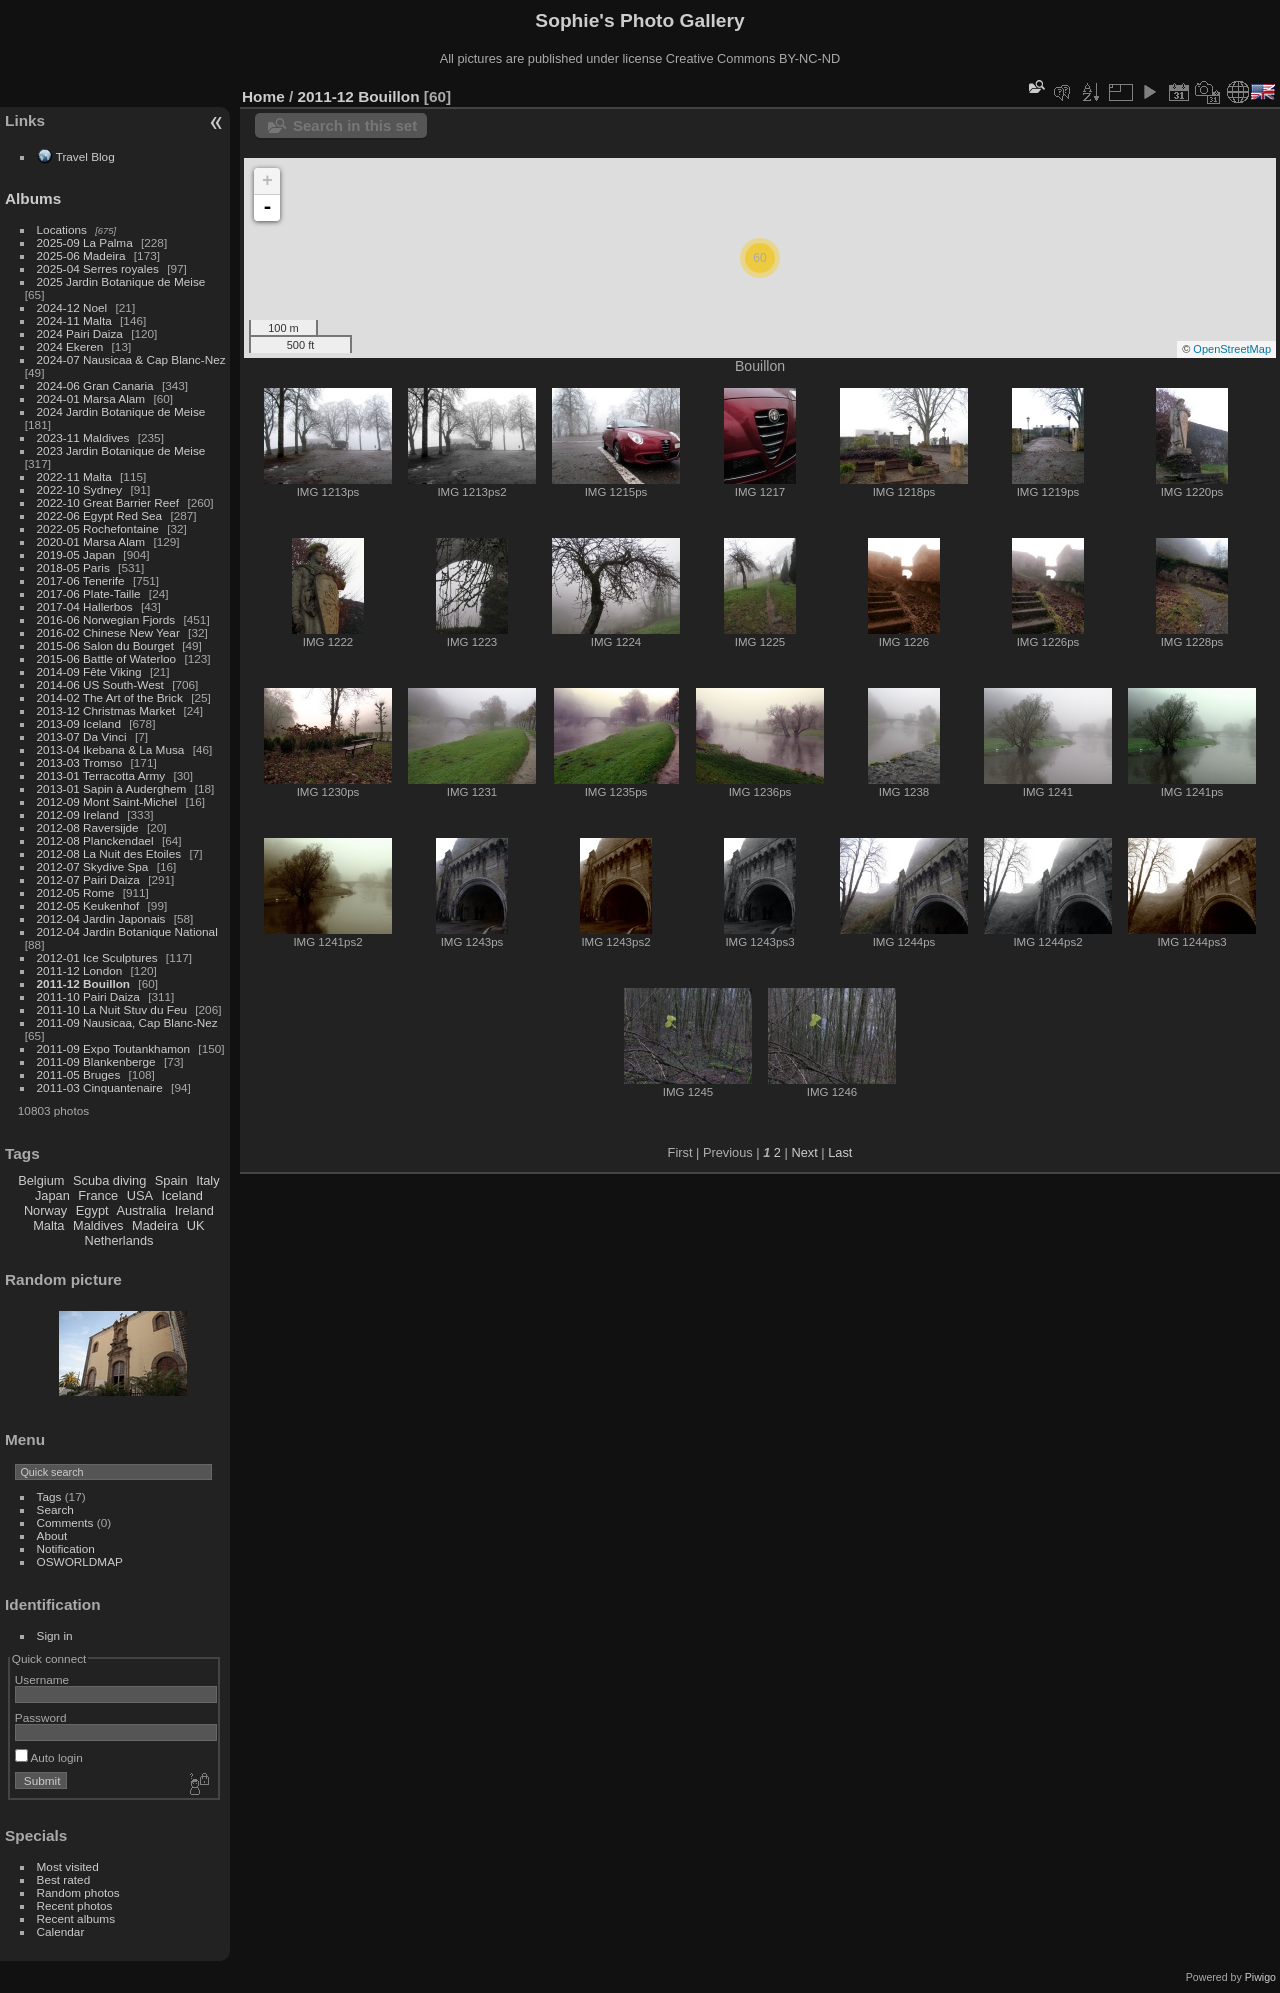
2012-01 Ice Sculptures (97, 957)
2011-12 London (80, 970)
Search (55, 1509)
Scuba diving (109, 1180)
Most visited (68, 1866)
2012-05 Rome (76, 892)
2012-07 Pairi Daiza (88, 879)
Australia (141, 1210)
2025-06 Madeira (81, 255)
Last (840, 1152)
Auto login (49, 1757)
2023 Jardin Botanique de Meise (121, 450)
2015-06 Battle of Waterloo (107, 658)
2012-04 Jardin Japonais (101, 918)
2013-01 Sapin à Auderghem (112, 788)
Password (41, 1717)
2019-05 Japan (76, 554)
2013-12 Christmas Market (106, 710)
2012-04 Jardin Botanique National (127, 931)
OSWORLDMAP (80, 1561)
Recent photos (75, 1905)
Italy (207, 1180)
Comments (65, 1522)
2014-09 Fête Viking (89, 671)
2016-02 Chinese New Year (108, 632)
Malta (48, 1225)
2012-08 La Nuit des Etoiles (109, 853)
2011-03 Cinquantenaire (100, 1087)
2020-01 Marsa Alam (91, 541)
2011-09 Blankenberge (96, 1061)
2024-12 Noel (72, 307)
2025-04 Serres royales (98, 268)
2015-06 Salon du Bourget (105, 645)
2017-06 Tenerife (81, 580)
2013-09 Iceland (79, 723)
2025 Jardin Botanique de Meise (121, 281)
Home (263, 96)
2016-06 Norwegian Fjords (106, 619)
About (52, 1535)
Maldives (98, 1225)
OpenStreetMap (1232, 349)
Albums (33, 198)
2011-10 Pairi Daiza (88, 996)
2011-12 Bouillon (84, 983)
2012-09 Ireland (78, 814)
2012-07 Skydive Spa (93, 866)
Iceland (182, 1195)
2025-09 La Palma (85, 242)
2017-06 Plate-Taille (89, 593)
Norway (45, 1210)
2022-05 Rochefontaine (98, 528)
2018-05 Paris (73, 567)
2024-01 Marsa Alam (91, 398)
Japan (52, 1195)
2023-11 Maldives (83, 437)
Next (804, 1152)
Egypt (92, 1210)
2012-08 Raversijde (88, 827)
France (98, 1195)
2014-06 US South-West (100, 684)
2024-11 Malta (74, 320)
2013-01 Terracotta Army (101, 775)
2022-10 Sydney (80, 489)
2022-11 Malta (74, 476)
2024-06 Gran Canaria (95, 385)
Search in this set (355, 125)
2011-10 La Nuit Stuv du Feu (112, 1009)
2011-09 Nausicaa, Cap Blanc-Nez (127, 1022)
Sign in (55, 1635)
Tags (49, 1496)
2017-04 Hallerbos (85, 606)
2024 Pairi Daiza (80, 333)
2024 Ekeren (70, 346)
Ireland (194, 1210)
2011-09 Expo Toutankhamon (114, 1048)
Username (42, 1679)
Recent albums (76, 1918)
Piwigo (1260, 1977)
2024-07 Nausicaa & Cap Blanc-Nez (131, 359)
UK (196, 1225)
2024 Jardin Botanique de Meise (121, 411)
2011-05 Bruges (79, 1074)
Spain (171, 1180)
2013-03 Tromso (80, 762)
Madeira (155, 1225)
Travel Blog (85, 156)
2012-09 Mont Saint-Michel (107, 801)
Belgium (41, 1180)
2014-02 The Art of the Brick (110, 697)
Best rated (64, 1879)
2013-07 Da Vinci (82, 736)
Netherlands (118, 1240)
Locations (62, 229)
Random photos (78, 1892)
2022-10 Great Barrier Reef (108, 502)
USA (140, 1195)
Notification (66, 1548)
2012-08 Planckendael (95, 840)
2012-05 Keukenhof (88, 905)
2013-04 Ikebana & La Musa (111, 749)
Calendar (61, 1931)
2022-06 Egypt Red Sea (100, 515)
